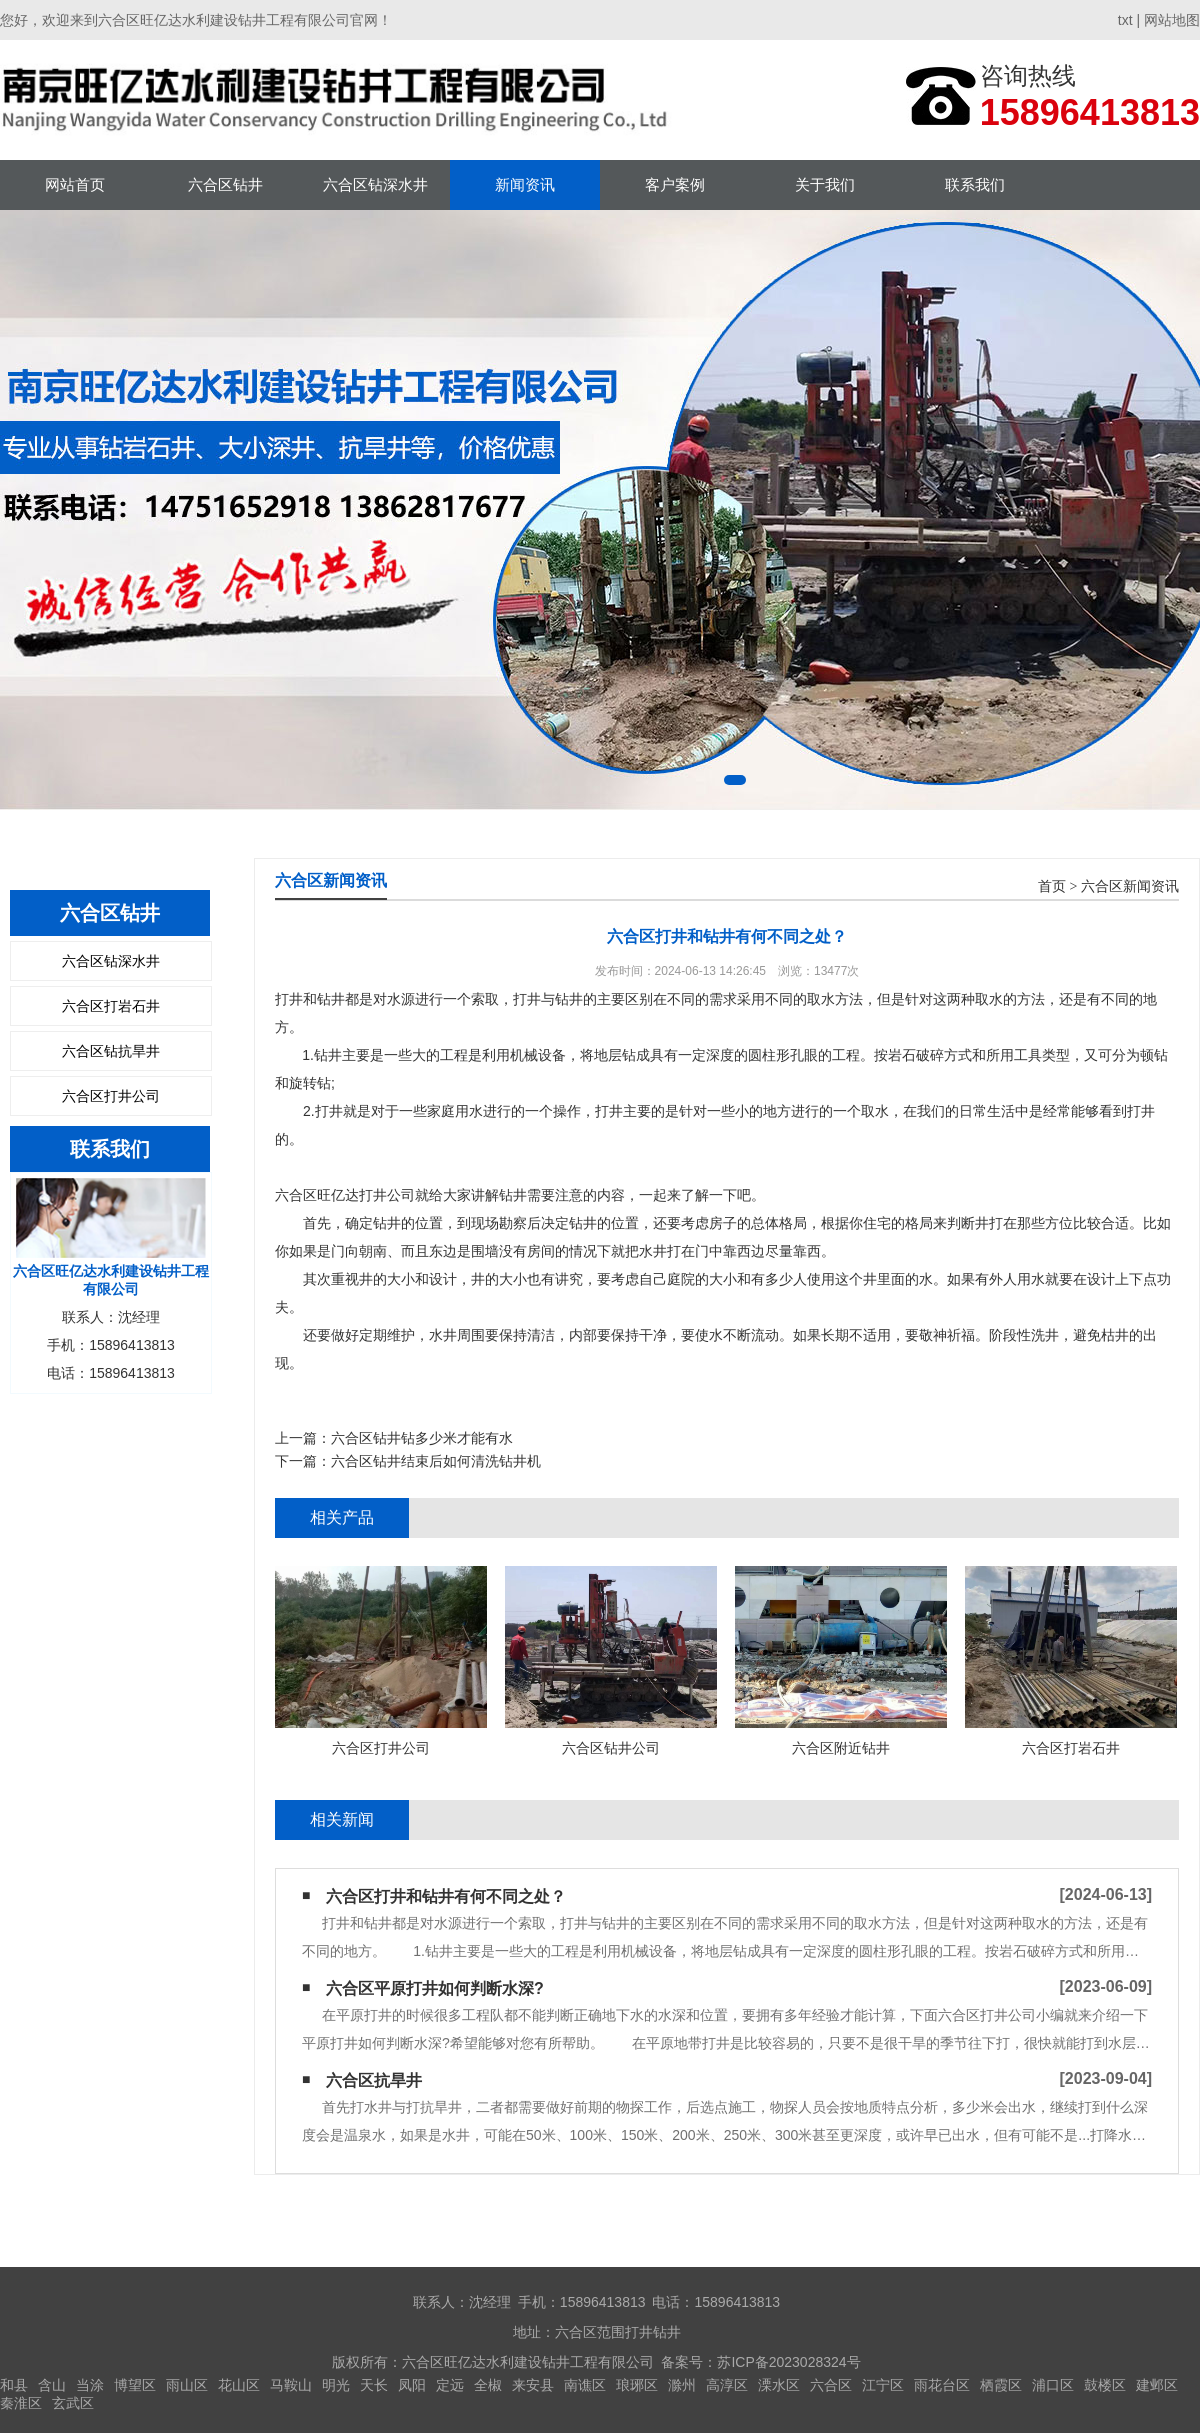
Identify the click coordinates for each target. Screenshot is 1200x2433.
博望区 (135, 2385)
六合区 (831, 2385)
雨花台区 (942, 2385)
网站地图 (1172, 20)
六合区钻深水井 (375, 184)
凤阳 (412, 2385)
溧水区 (779, 2385)
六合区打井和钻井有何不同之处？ (446, 1896)
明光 (336, 2385)
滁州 (682, 2385)
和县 (14, 2385)
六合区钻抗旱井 (111, 1051)
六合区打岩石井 (111, 1006)
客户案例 (675, 184)
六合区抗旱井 (374, 2080)
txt (1125, 20)
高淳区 (727, 2385)
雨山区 (187, 2385)
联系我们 (975, 184)
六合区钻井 (225, 184)
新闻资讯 (525, 184)
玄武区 (73, 2403)
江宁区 (883, 2385)
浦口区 (1053, 2385)
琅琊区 (637, 2385)
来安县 (533, 2385)
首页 (1052, 886)
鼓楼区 (1105, 2385)
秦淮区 (21, 2403)
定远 (450, 2385)
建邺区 (1157, 2385)
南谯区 (585, 2385)
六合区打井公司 (111, 1096)
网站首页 (75, 184)
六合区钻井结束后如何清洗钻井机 (436, 1461)
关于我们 (825, 184)
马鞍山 (291, 2385)
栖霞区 (1001, 2385)
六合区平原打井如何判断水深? (435, 1988)
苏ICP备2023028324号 (788, 2362)
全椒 (488, 2385)
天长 (374, 2385)
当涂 (90, 2385)
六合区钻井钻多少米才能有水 (422, 1438)
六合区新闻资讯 (1130, 886)
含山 (52, 2385)
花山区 (239, 2385)
